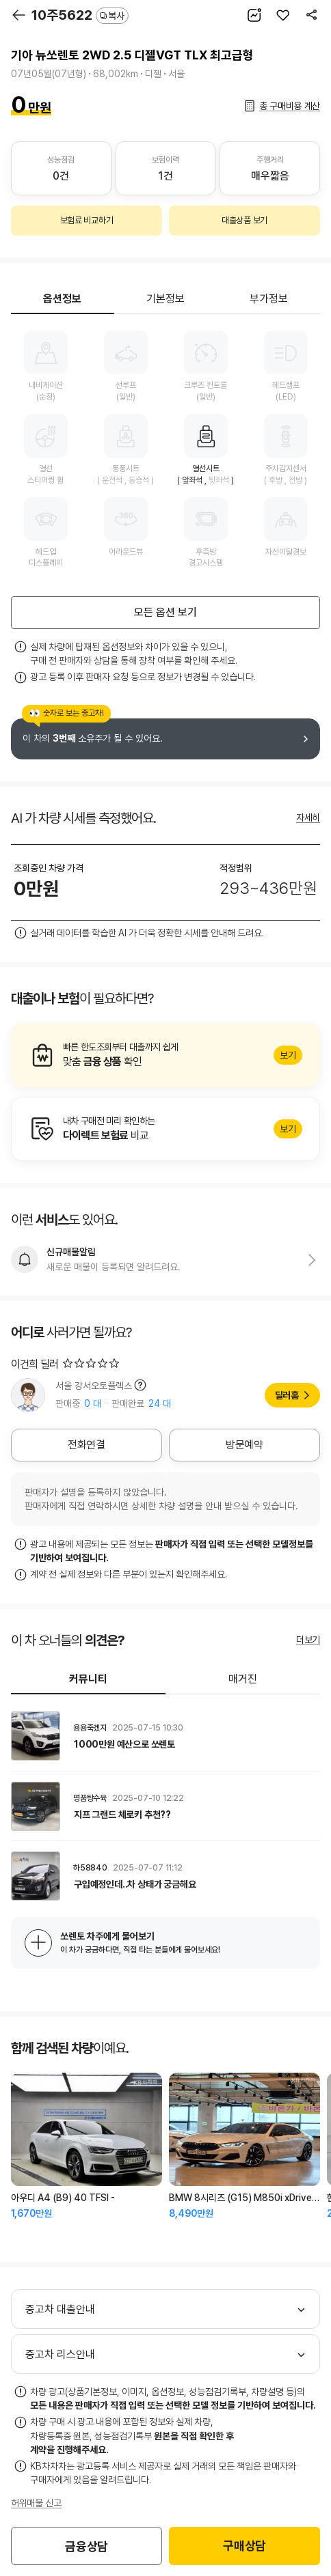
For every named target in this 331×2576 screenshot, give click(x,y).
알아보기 (165, 1055)
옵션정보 (62, 298)
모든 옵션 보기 (165, 612)
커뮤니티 (88, 1678)
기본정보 (165, 298)
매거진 (242, 1678)
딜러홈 (287, 1395)
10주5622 (80, 15)
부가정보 (269, 298)
